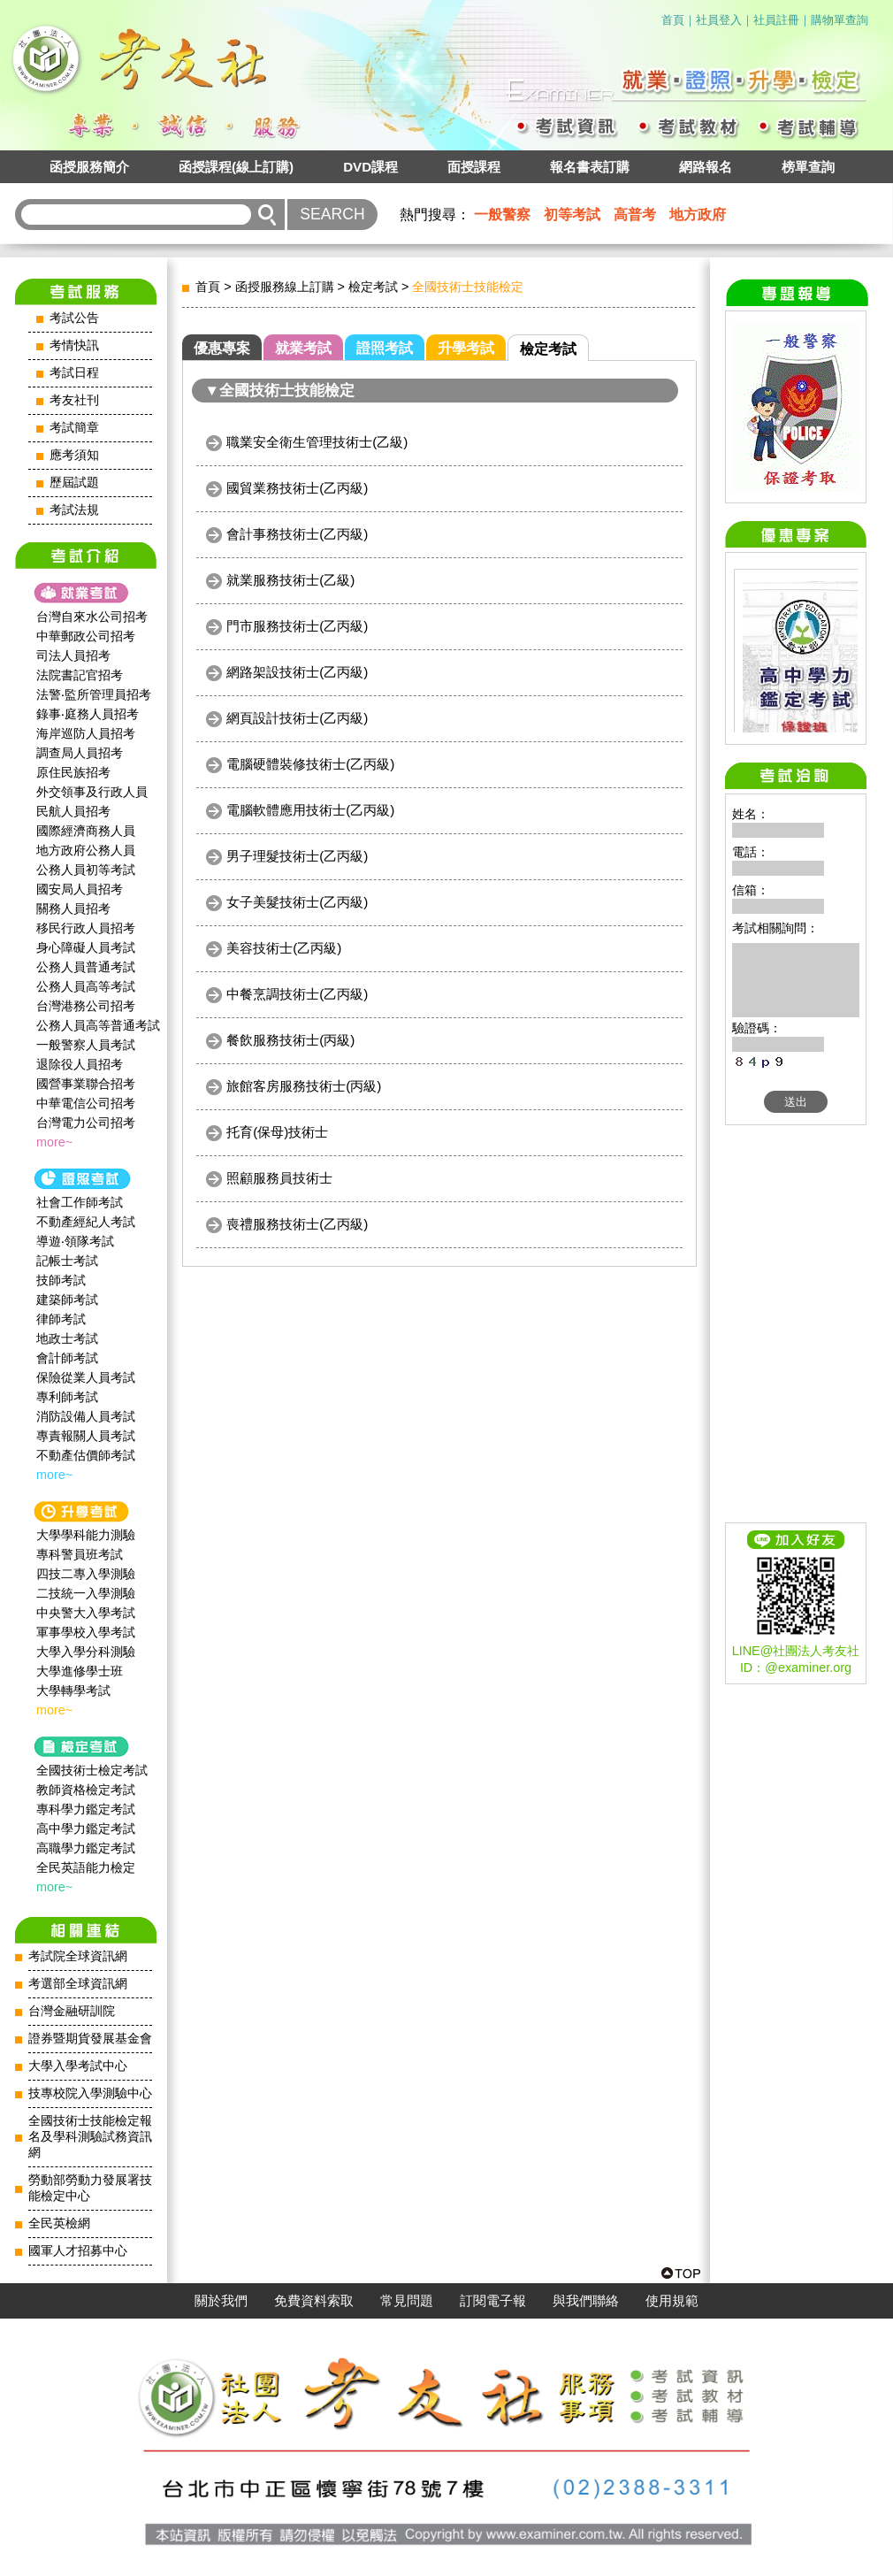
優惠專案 (222, 348)
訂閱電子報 (493, 2301)
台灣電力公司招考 (85, 1123)
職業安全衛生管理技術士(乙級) (317, 441)
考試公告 (74, 318)
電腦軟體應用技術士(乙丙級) (310, 809)
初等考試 (572, 214)
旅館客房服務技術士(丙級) (303, 1085)
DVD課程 (370, 166)
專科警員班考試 (79, 1554)
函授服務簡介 (89, 166)
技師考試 (61, 1280)
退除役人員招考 (79, 1064)
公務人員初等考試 (85, 869)
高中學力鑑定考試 (85, 1828)
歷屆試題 (74, 482)
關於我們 (221, 2301)
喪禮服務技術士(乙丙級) (297, 1223)
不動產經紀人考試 (85, 1222)
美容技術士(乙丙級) (283, 947)
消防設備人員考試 (85, 1416)
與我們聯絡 (586, 2301)
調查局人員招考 (79, 753)
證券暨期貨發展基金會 (90, 2038)
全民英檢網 (59, 2223)
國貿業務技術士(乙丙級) (297, 487)
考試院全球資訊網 (77, 1956)
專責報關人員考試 (85, 1436)
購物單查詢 (839, 20)
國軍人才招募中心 (77, 2251)
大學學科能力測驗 (85, 1535)
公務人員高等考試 (85, 986)
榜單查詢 (808, 166)
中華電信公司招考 (85, 1103)
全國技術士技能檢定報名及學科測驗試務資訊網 (90, 2136)
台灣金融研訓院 (71, 2011)
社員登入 (719, 20)
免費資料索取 (314, 2301)
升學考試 (466, 348)
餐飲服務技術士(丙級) (290, 1039)
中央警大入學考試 (85, 1613)
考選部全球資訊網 (77, 1983)
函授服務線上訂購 (284, 287)
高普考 (635, 214)
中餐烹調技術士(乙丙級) (297, 993)
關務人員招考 (73, 908)
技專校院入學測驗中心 (90, 2093)
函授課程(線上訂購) (236, 166)
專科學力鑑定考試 (85, 1809)
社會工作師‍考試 (79, 1202)
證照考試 (384, 348)
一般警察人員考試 (85, 1045)
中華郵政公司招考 (85, 636)
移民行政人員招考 (85, 928)
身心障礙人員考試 (85, 947)
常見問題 (406, 2301)
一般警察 (502, 214)
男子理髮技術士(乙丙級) (297, 855)
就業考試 (303, 348)
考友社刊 (74, 400)
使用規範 (671, 2301)
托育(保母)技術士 (277, 1131)
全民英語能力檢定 (85, 1867)
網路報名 (705, 166)
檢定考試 (373, 287)
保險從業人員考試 (85, 1377)
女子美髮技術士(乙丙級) (297, 901)
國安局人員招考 (79, 889)
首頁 (672, 20)
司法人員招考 (73, 655)
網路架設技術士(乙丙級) (297, 671)
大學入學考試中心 (77, 2066)
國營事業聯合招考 (85, 1084)
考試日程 (74, 373)
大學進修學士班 (79, 1671)
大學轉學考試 (73, 1690)
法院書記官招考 (79, 675)
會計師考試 (67, 1358)
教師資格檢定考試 (85, 1789)
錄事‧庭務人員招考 (87, 714)
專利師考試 (67, 1397)
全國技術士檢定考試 (92, 1770)
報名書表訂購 (590, 166)
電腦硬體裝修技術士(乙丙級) (310, 763)
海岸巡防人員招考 (85, 733)
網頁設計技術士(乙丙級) (297, 717)
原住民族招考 (73, 772)
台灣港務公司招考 (85, 1006)
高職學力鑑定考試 (85, 1848)
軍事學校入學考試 (85, 1632)
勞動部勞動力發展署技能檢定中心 (90, 2188)
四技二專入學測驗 (85, 1574)
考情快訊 (74, 345)
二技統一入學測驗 (85, 1593)
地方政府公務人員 (85, 850)
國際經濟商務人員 (85, 831)
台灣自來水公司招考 (92, 617)
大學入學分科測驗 (85, 1651)
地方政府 (697, 214)
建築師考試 (67, 1299)
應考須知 (74, 455)
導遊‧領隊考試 (75, 1241)
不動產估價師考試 (85, 1455)
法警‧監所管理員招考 (93, 694)
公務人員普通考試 (85, 967)
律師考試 (61, 1319)
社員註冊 (776, 20)
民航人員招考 (73, 811)
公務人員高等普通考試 (98, 1025)
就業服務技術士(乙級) (290, 579)
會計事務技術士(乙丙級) (297, 533)
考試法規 (74, 510)
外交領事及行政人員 (92, 792)
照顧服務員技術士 (279, 1177)
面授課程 (473, 166)
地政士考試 (67, 1338)
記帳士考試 (67, 1261)
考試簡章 (74, 427)
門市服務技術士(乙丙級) (297, 625)
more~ (54, 1142)
